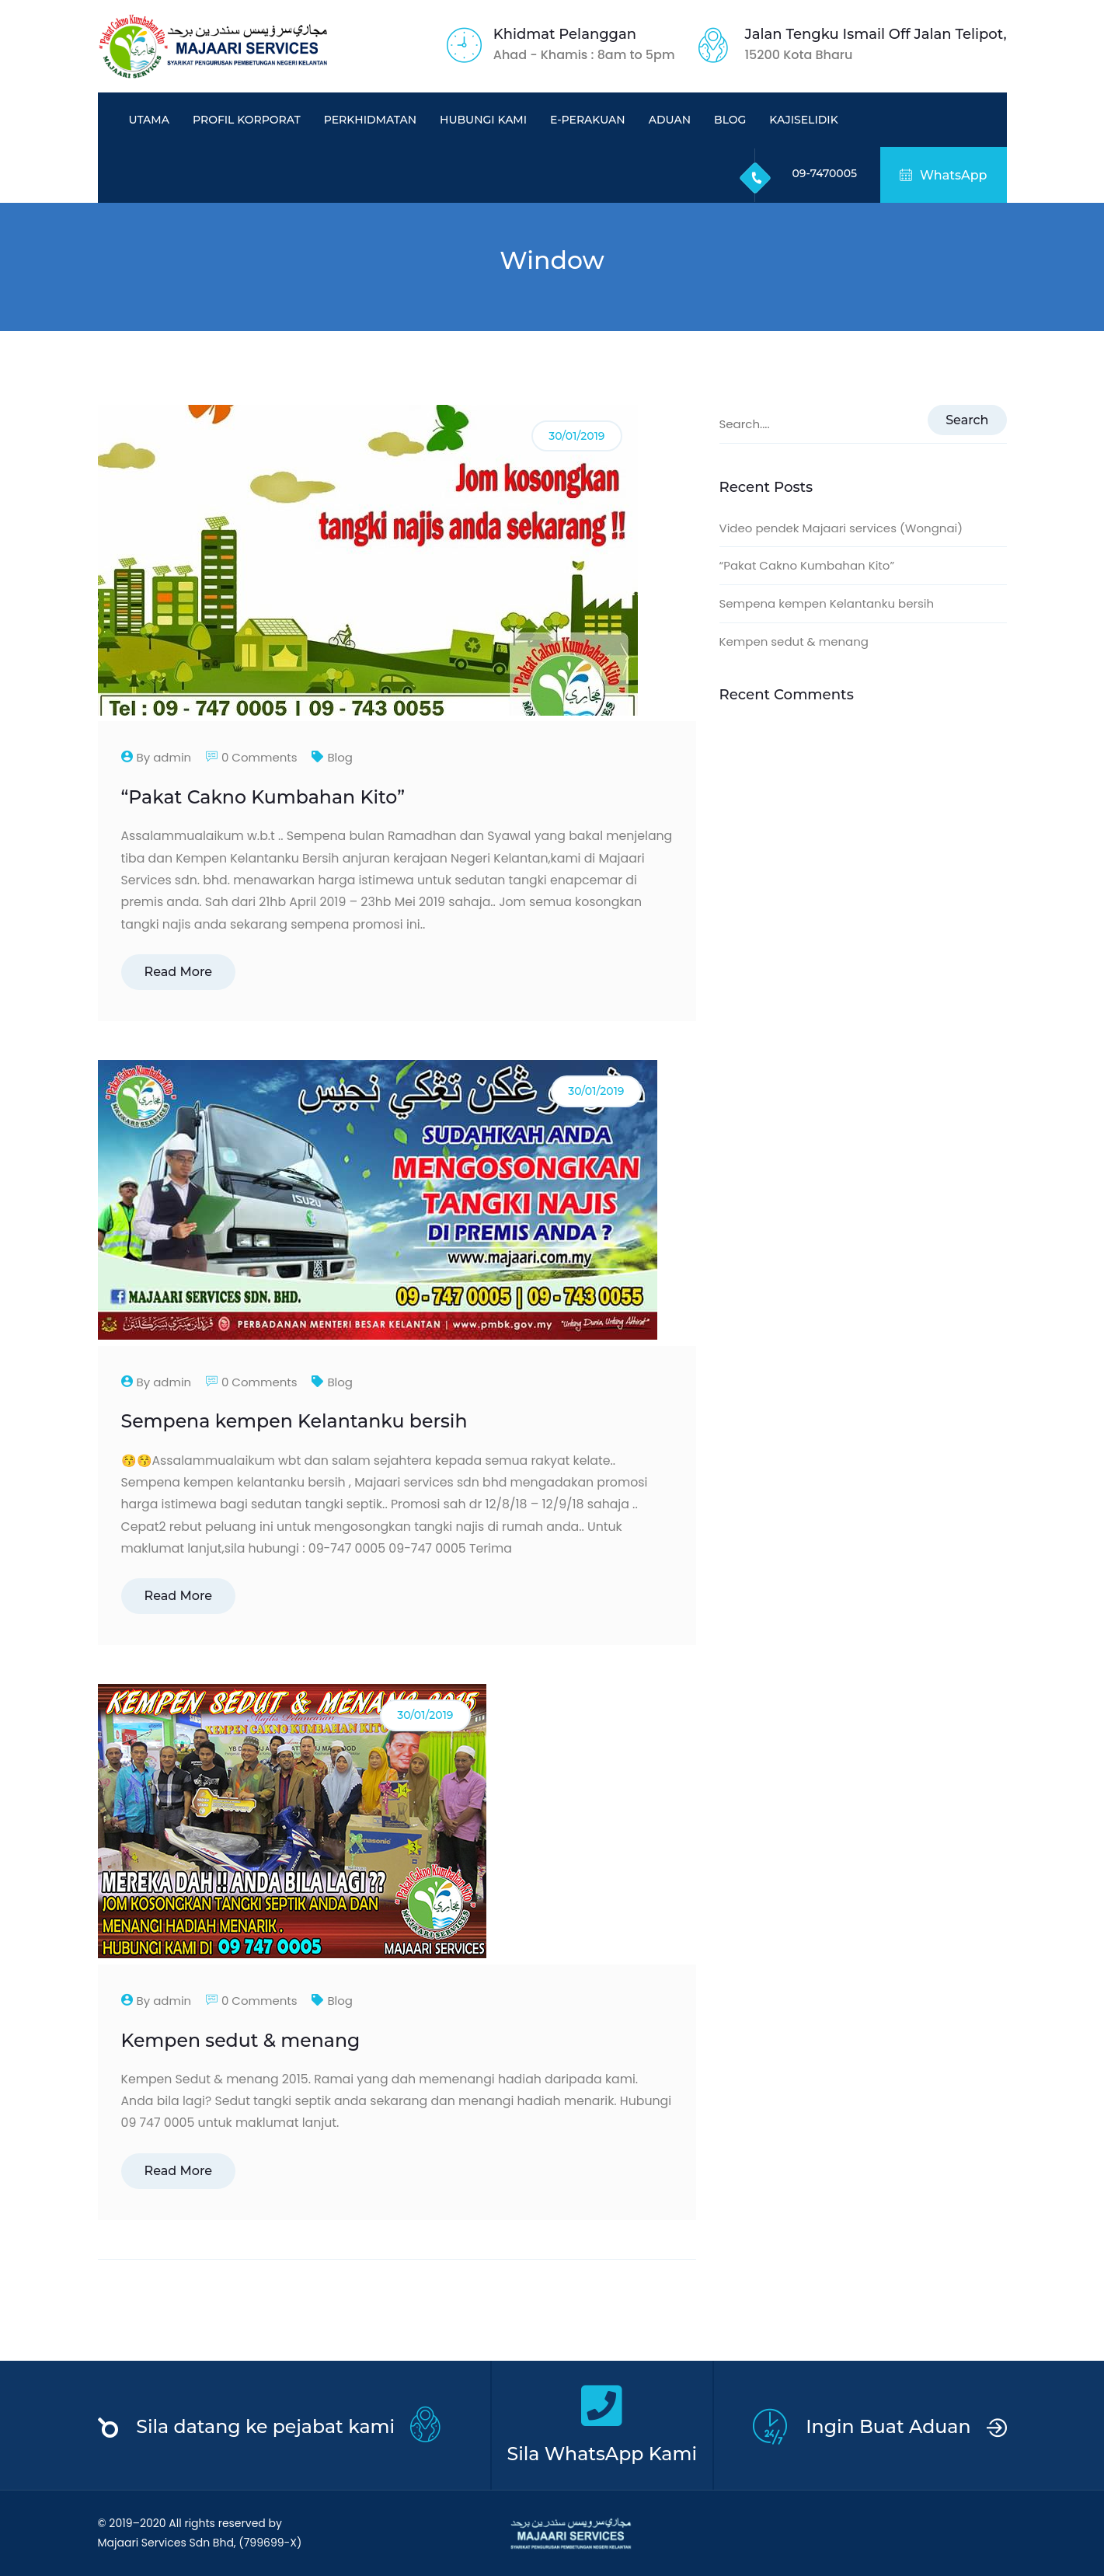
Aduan (670, 120)
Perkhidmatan (370, 120)
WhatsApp (943, 175)
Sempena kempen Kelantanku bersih (294, 1421)
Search (967, 420)
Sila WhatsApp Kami (602, 2453)
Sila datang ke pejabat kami (265, 2426)
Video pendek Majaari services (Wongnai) (841, 528)
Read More (179, 971)
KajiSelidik (803, 120)
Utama (149, 120)
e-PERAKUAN (587, 120)
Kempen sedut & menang (240, 2040)
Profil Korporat (247, 120)
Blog (730, 120)
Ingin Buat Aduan (888, 2426)
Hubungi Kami (483, 120)
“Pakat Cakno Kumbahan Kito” (263, 797)
